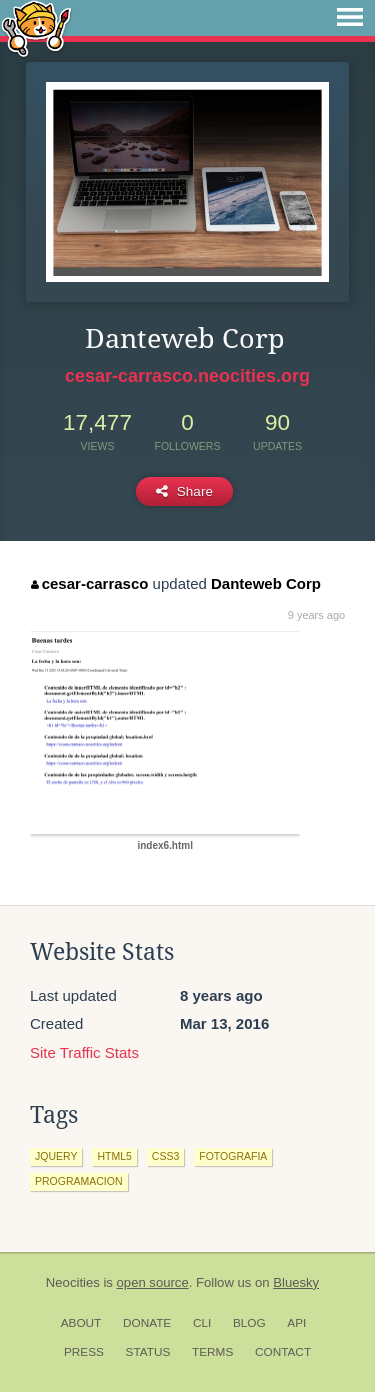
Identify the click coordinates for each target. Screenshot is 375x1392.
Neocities (73, 1282)
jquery (56, 1156)
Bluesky (296, 1282)
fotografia (233, 1156)
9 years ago (316, 615)
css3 (165, 1156)
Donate (147, 1323)
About (81, 1323)
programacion (79, 1181)
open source (153, 1282)
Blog (249, 1323)
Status (148, 1352)
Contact (283, 1352)
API (296, 1323)
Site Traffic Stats (84, 1052)
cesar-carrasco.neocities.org (187, 376)
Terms (212, 1352)
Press (84, 1352)
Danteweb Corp (266, 583)
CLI (202, 1323)
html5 (114, 1156)
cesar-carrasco (89, 583)
